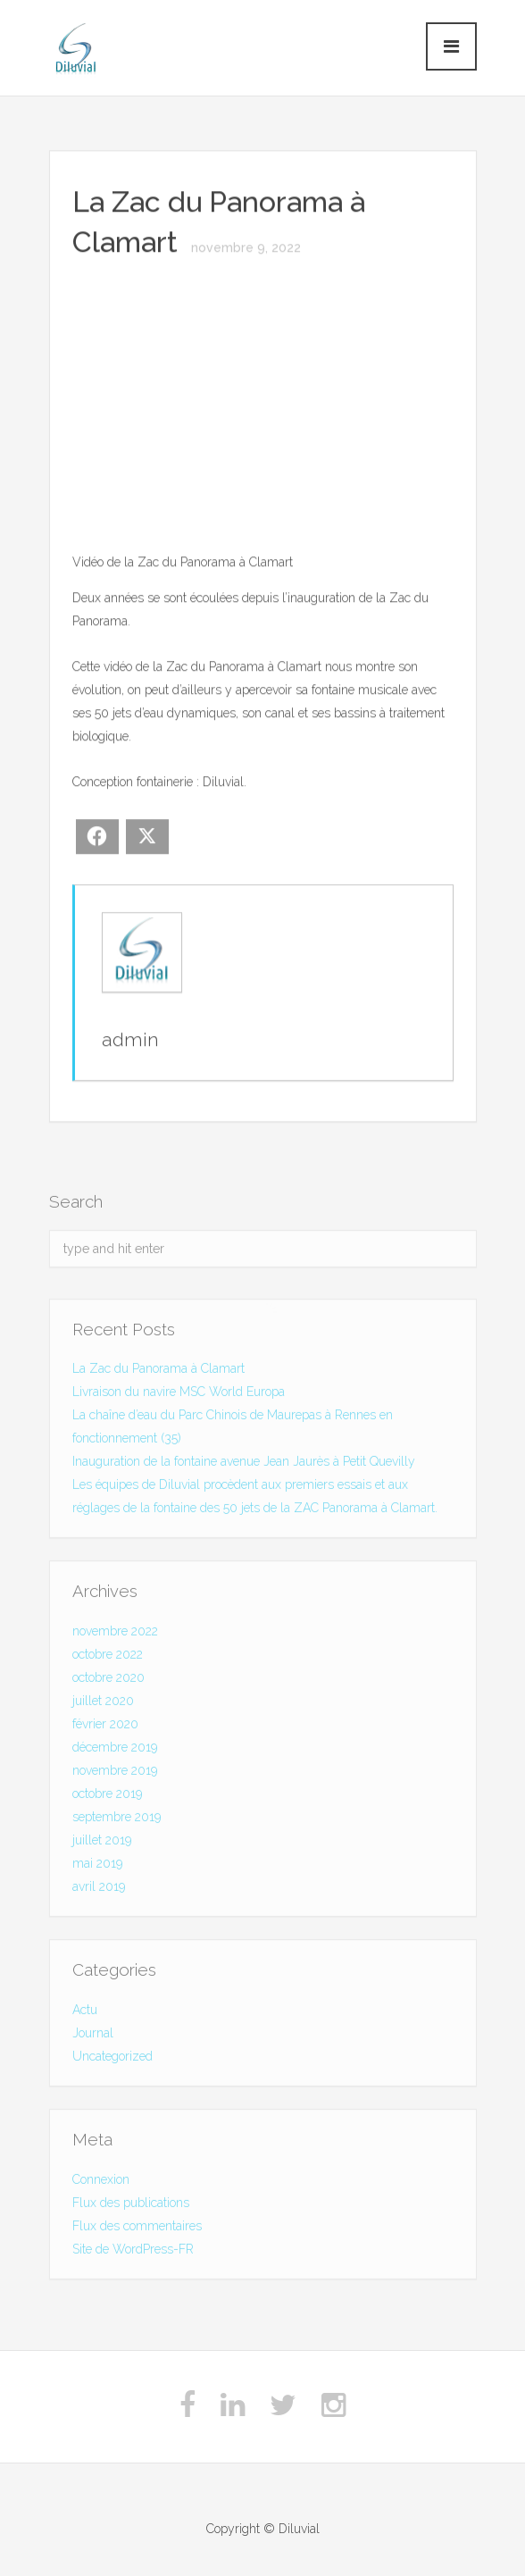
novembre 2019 (114, 1773)
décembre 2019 (114, 1750)
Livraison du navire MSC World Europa (178, 1395)
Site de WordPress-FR (133, 2252)
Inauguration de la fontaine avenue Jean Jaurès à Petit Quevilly (243, 1465)
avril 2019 (98, 1889)
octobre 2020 (108, 1680)
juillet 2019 (101, 1843)
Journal (92, 2035)
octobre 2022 (107, 1657)
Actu (84, 2012)
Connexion (100, 2182)
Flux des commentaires (137, 2228)
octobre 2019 (107, 1796)
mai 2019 (97, 1866)
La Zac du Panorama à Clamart (158, 1372)
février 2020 (105, 1726)
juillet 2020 (103, 1703)
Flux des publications (130, 2205)
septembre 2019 (116, 1819)
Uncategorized (112, 2059)
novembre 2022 (115, 1634)
